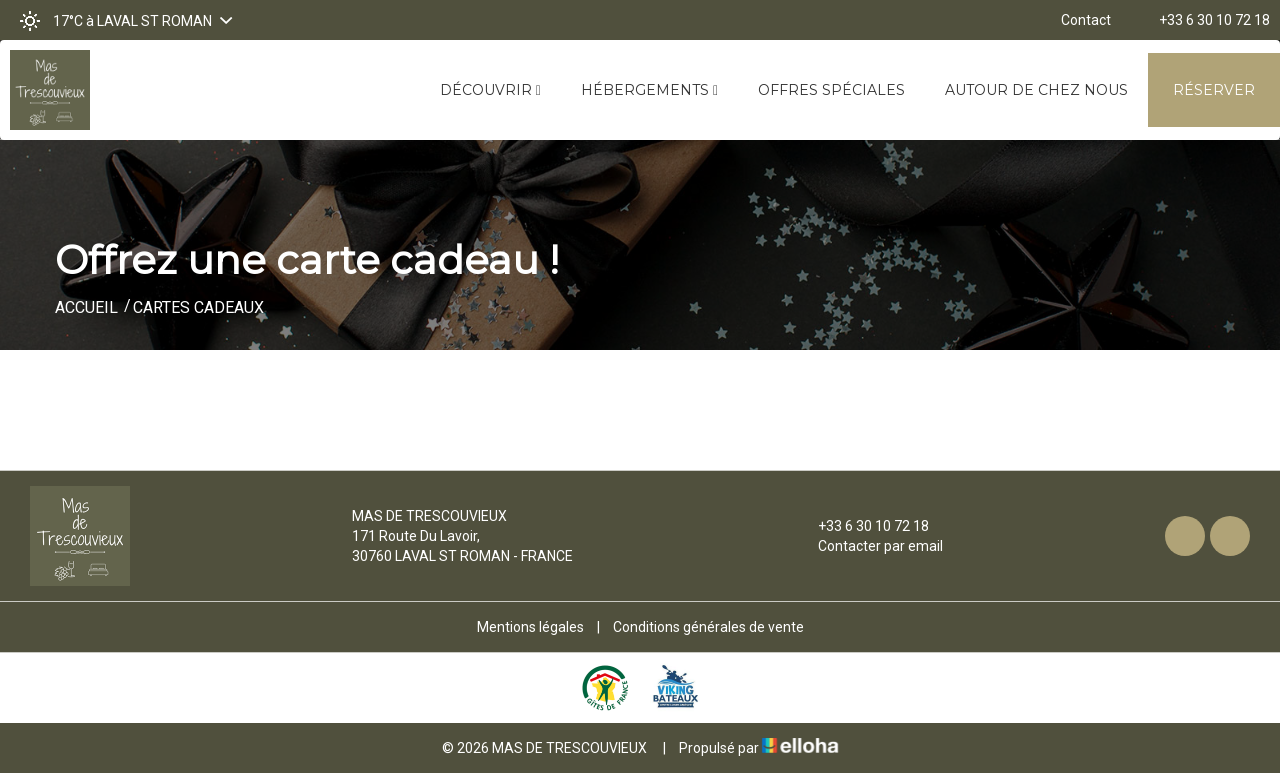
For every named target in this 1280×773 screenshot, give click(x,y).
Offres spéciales (831, 90)
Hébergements (649, 90)
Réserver (1214, 90)
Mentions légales (530, 627)
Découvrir (490, 90)
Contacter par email (869, 546)
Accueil (86, 307)
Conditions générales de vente (708, 627)
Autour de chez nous (1036, 90)
